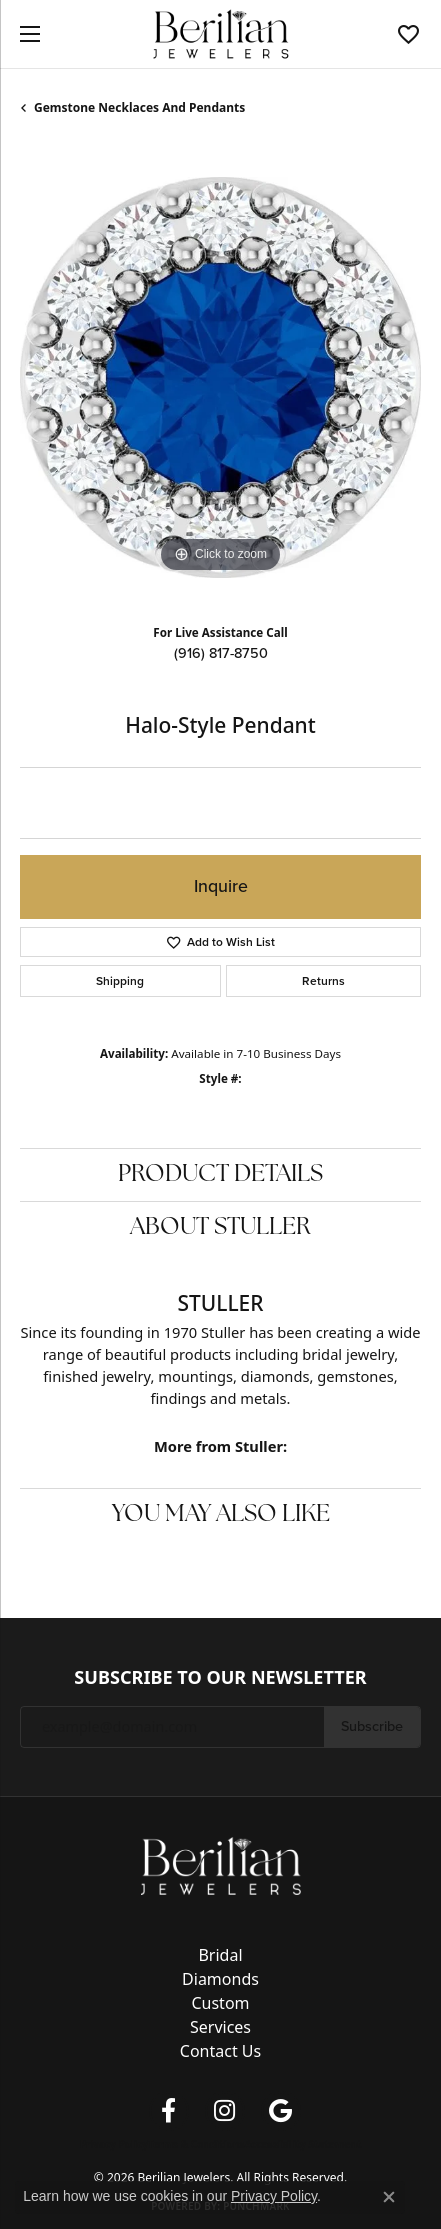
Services (220, 2027)
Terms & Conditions (196, 2144)
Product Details (220, 1175)
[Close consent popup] (389, 2197)
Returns (323, 981)
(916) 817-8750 (221, 653)
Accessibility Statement (302, 2144)
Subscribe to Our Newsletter (220, 1678)
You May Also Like (221, 1515)
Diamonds (220, 1979)
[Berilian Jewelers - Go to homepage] (221, 1864)
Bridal (220, 1955)
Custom (220, 2003)
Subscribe (372, 1726)
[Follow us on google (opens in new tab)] (281, 2111)
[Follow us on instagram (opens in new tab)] (225, 2111)
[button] (408, 34)
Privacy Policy (114, 2144)
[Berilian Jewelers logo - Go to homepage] (220, 34)
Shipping (120, 981)
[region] (220, 377)
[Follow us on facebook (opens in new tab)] (169, 2111)
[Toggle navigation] (25, 34)
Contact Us (220, 2051)
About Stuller (220, 1228)
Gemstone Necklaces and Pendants (139, 107)
